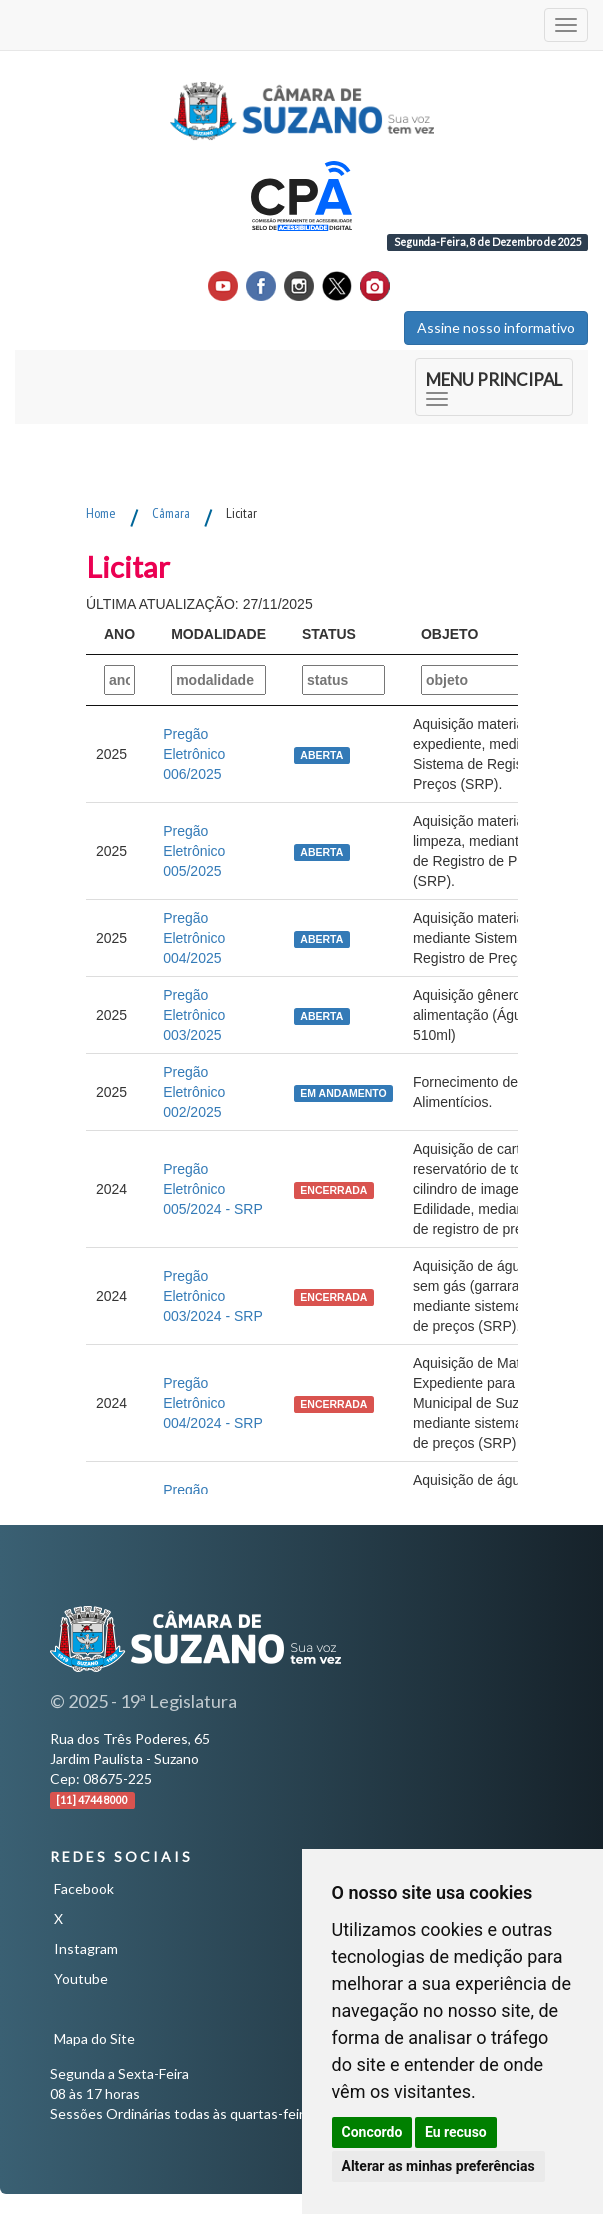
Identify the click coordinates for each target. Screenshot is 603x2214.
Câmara (171, 513)
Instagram (86, 1948)
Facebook (84, 1888)
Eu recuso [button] (456, 2132)
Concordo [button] (372, 2132)
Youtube (81, 1978)
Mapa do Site (94, 2038)
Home (101, 513)
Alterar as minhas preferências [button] (438, 2166)
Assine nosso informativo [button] (496, 327)
